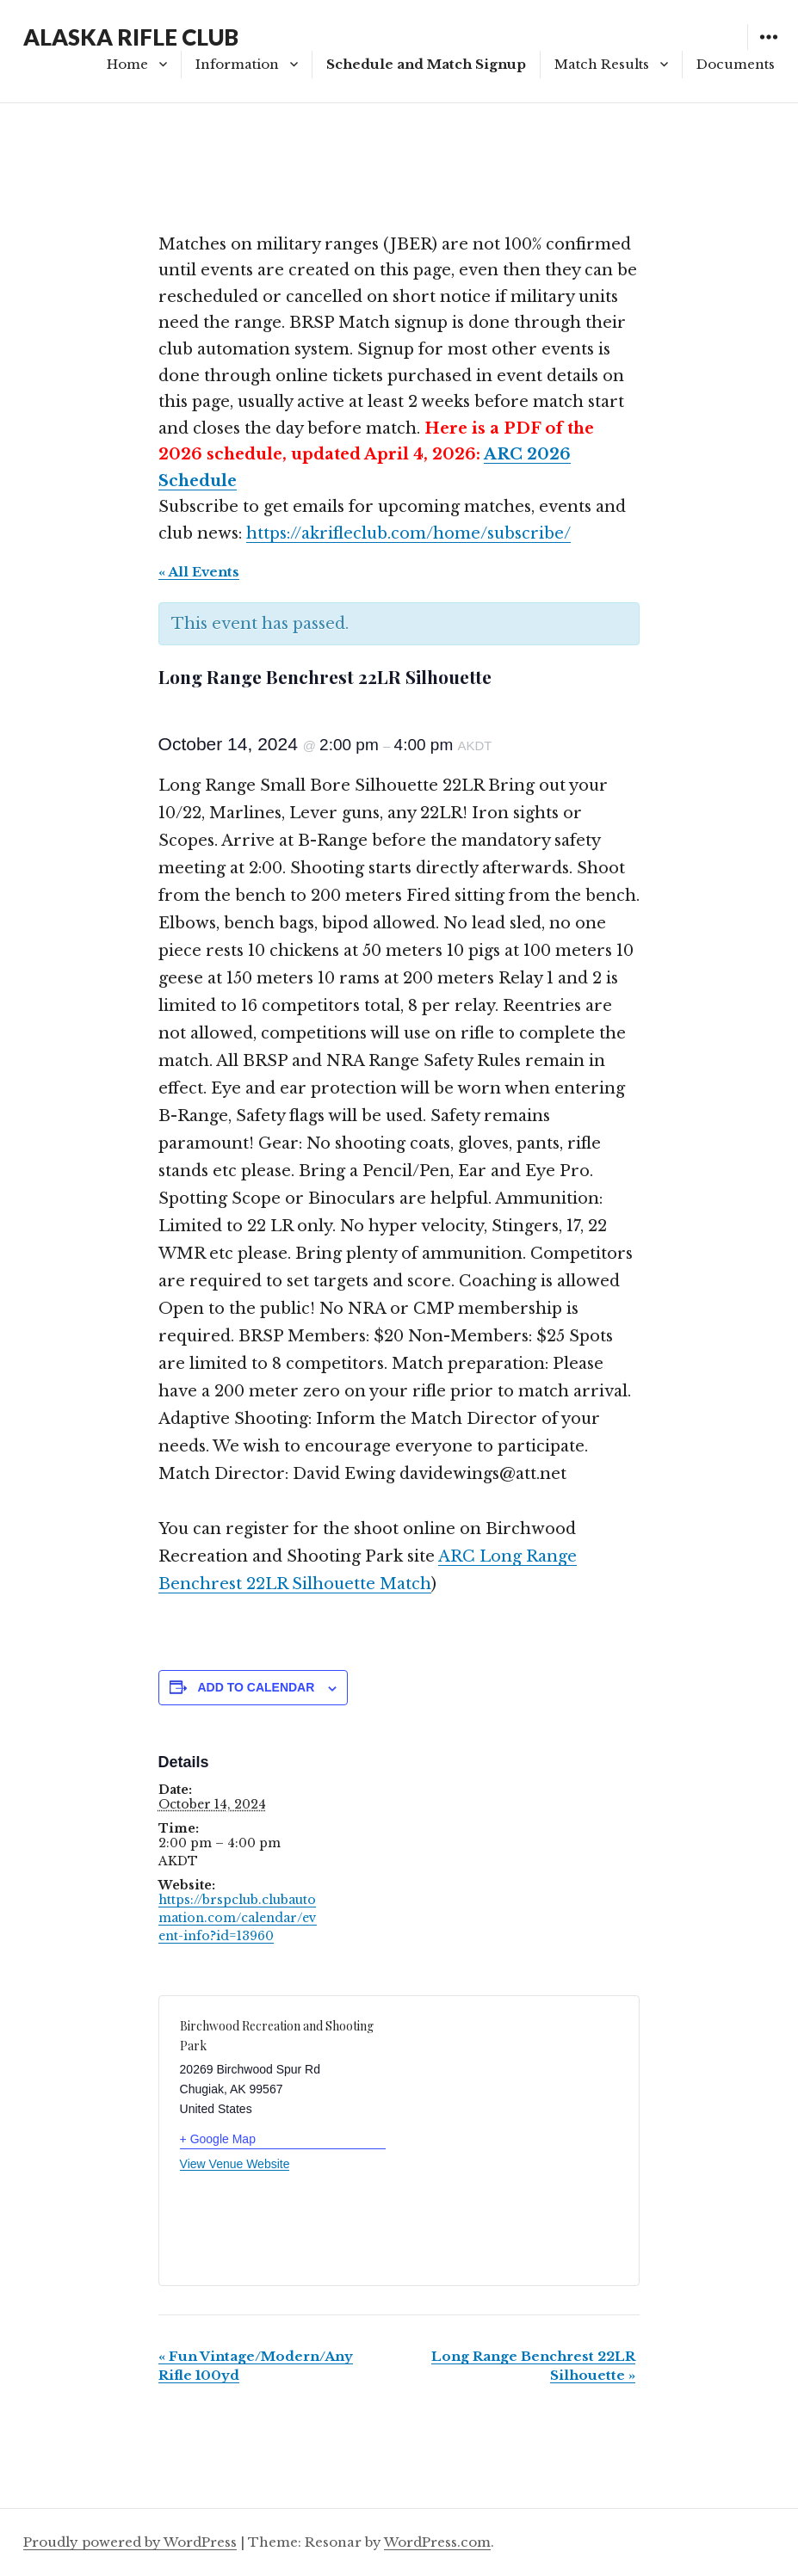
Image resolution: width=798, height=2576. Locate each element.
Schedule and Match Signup (426, 64)
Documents (735, 64)
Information (237, 64)
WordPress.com (437, 2542)
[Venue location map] (509, 2127)
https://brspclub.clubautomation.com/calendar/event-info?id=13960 (237, 1918)
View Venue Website (235, 2164)
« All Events (198, 572)
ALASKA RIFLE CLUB (130, 37)
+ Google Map (218, 2139)
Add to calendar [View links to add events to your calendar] (255, 1687)
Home (127, 64)
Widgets (768, 49)
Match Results (601, 64)
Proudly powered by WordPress (130, 2542)
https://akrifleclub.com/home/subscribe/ (408, 533)
